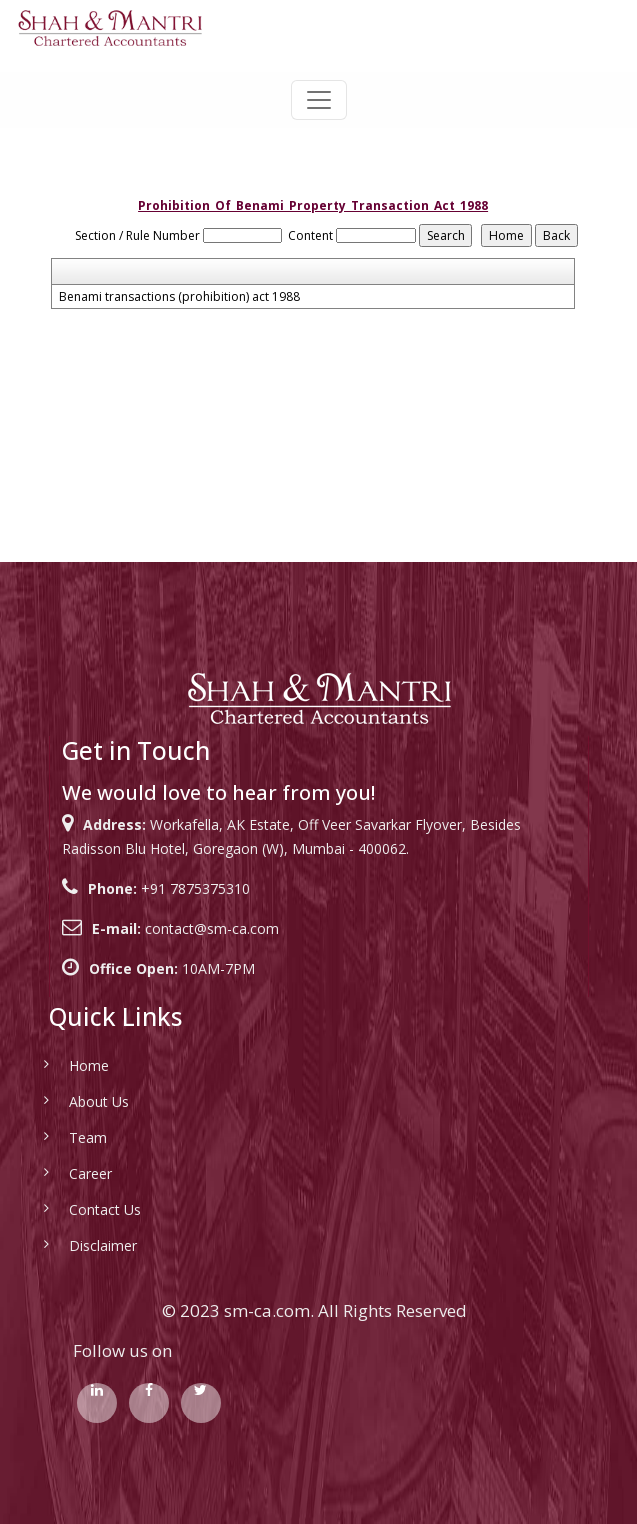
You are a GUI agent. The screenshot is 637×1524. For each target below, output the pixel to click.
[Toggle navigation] (319, 100)
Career (60, 1173)
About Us (69, 1101)
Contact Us (75, 1209)
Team (58, 1137)
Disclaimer (73, 1245)
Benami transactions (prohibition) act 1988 (179, 297)
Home (59, 1065)
